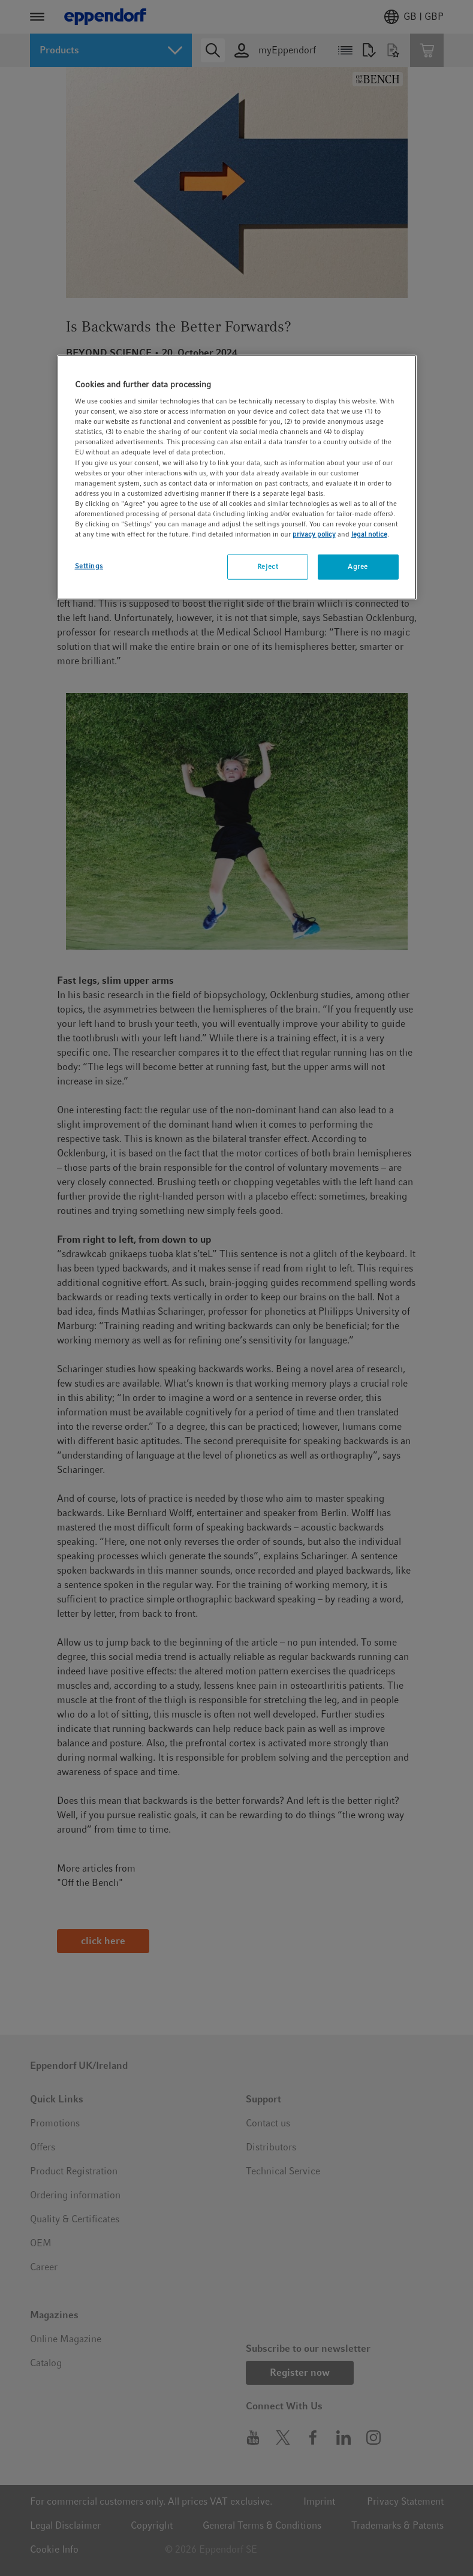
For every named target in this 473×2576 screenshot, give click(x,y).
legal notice (369, 534)
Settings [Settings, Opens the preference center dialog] (89, 566)
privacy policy (314, 534)
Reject (267, 566)
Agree (358, 566)
